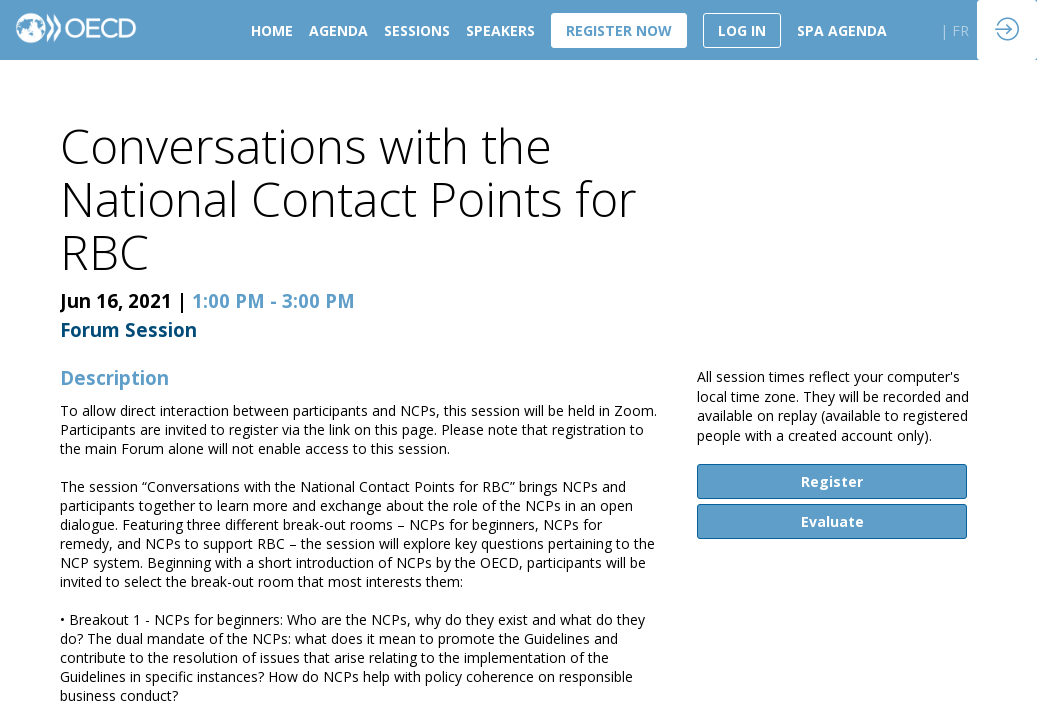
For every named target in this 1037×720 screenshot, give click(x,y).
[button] (619, 30)
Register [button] (832, 481)
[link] (272, 30)
